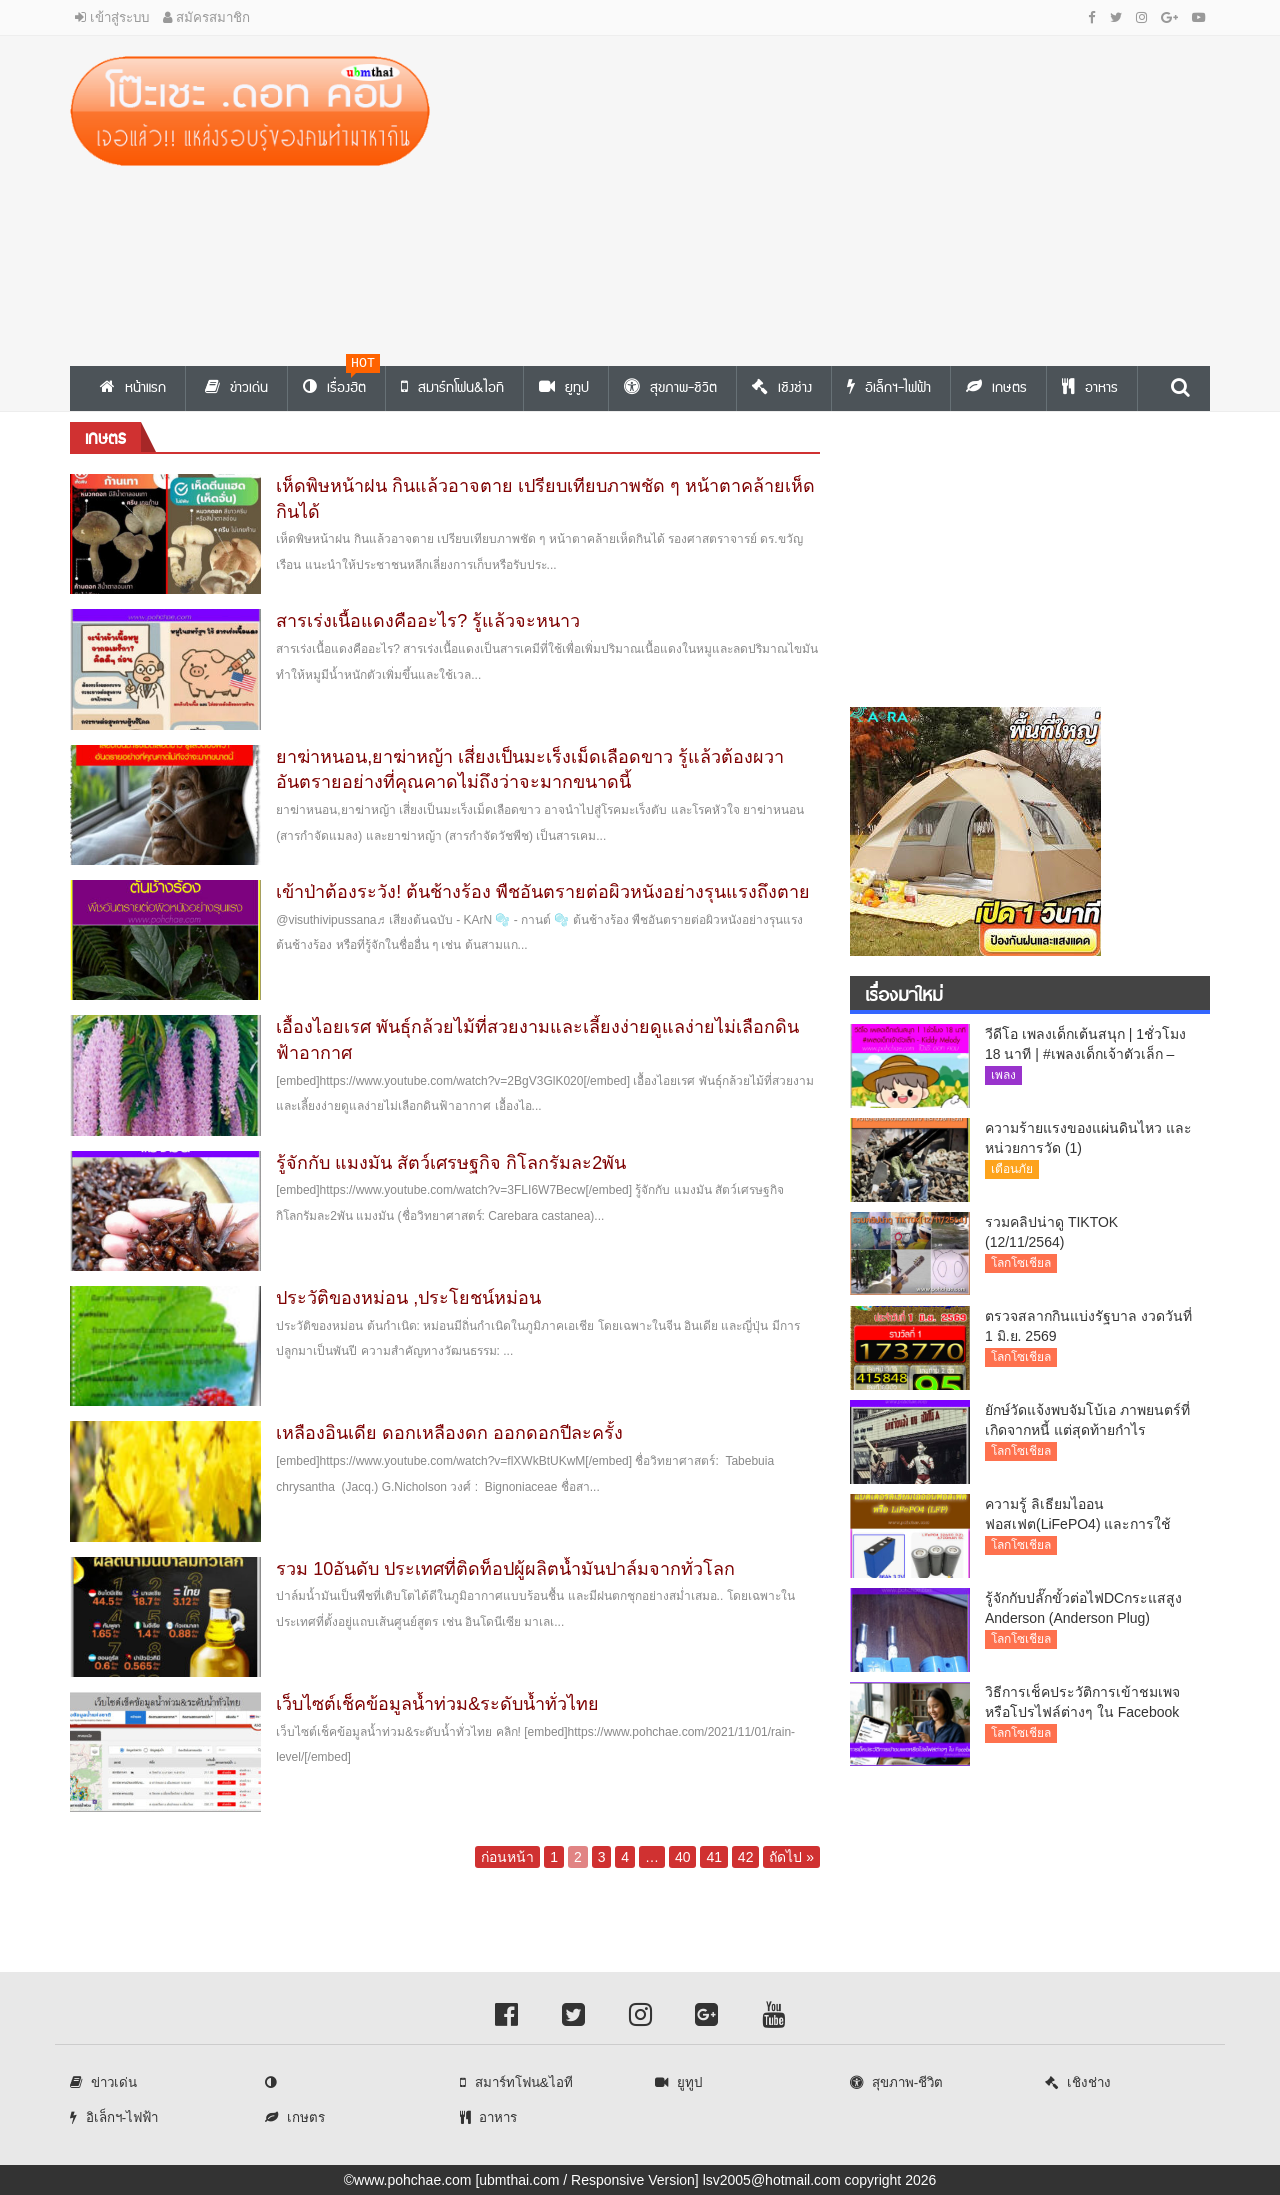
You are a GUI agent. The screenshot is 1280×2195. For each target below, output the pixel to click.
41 (714, 1857)
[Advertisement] (835, 196)
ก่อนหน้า (507, 1857)
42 (746, 1857)
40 (683, 1857)
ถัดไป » (791, 1857)
